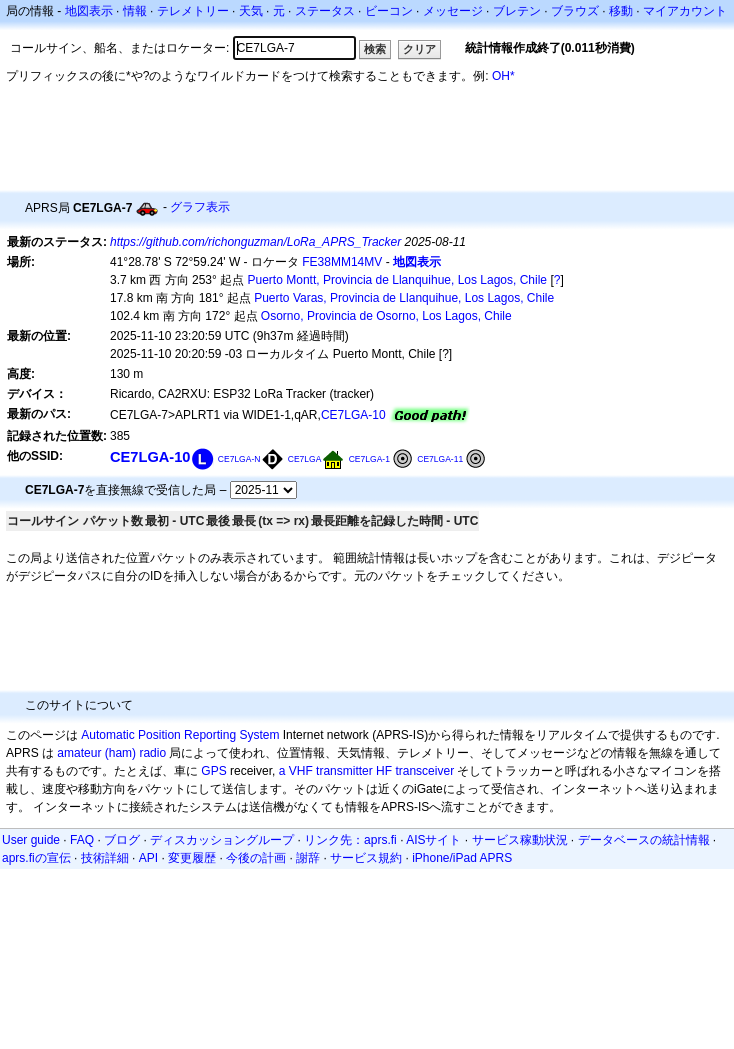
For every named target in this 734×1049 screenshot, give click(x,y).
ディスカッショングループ (222, 840)
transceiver (424, 771)
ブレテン (517, 11)
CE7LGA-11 (440, 459)
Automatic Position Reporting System (180, 735)
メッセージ (453, 11)
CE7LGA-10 (353, 415)
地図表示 (89, 11)
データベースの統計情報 (644, 840)
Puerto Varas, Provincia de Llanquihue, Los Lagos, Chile (404, 298)
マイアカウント (685, 11)
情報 (135, 11)
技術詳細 (105, 858)
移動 (621, 11)
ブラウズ (575, 11)
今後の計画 (256, 858)
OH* (503, 76)
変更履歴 (192, 858)
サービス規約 (366, 858)
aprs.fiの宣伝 (36, 858)
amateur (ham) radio (111, 753)
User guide (31, 840)
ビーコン (389, 11)
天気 (251, 11)
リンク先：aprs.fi (350, 840)
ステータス (325, 11)
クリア (419, 49)
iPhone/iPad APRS (462, 858)
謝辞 (308, 858)
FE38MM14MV (342, 262)
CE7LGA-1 (369, 459)
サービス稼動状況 (520, 840)
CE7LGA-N (239, 459)
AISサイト (433, 840)
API (148, 858)
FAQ (82, 840)
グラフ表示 (200, 207)
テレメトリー (193, 11)
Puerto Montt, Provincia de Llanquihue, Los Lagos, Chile (398, 280)
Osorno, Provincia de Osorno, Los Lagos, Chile (386, 316)
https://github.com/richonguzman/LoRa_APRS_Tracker (255, 242)
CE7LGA (305, 459)
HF (384, 771)
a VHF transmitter (326, 771)
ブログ (122, 840)
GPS (213, 771)
